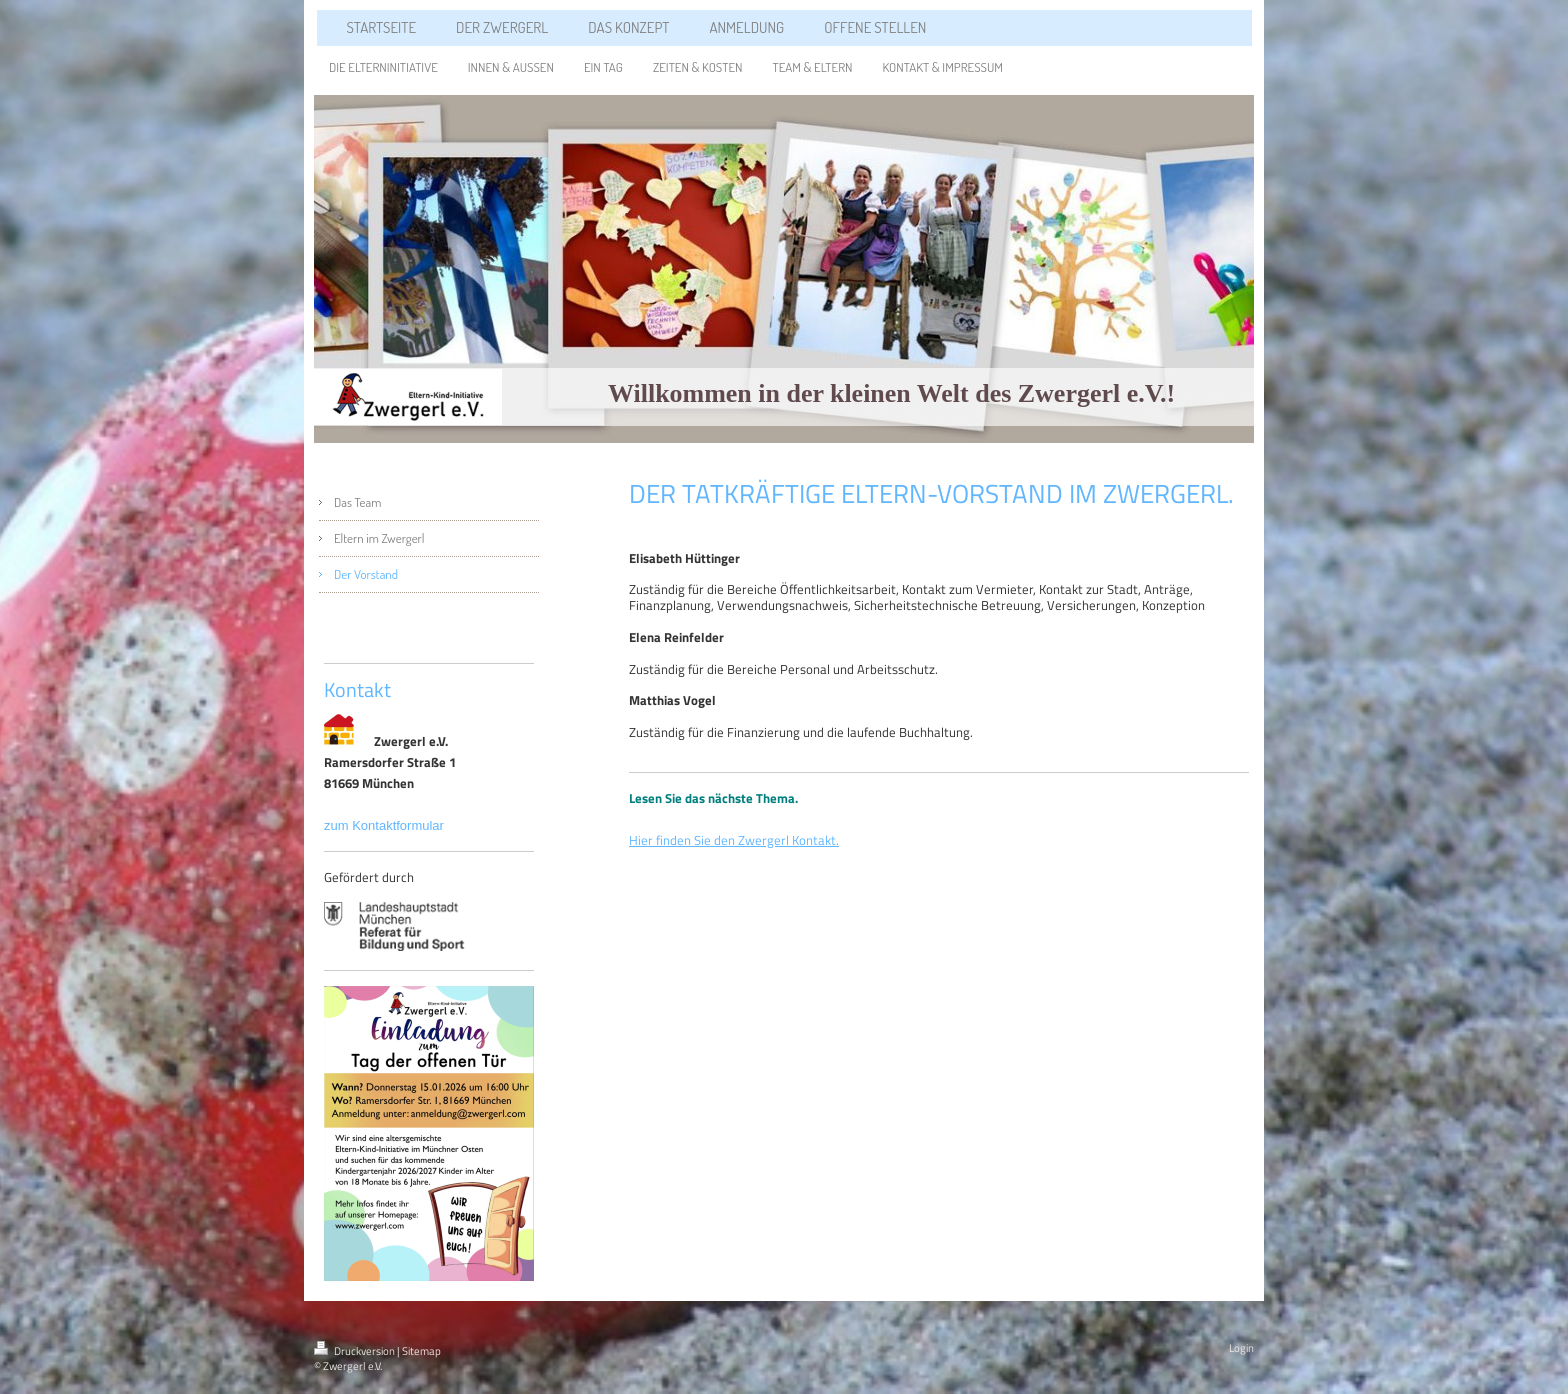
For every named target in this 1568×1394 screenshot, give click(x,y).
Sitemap (421, 1351)
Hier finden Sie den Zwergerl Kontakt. (734, 840)
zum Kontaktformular (386, 825)
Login (1241, 1348)
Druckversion (355, 1351)
